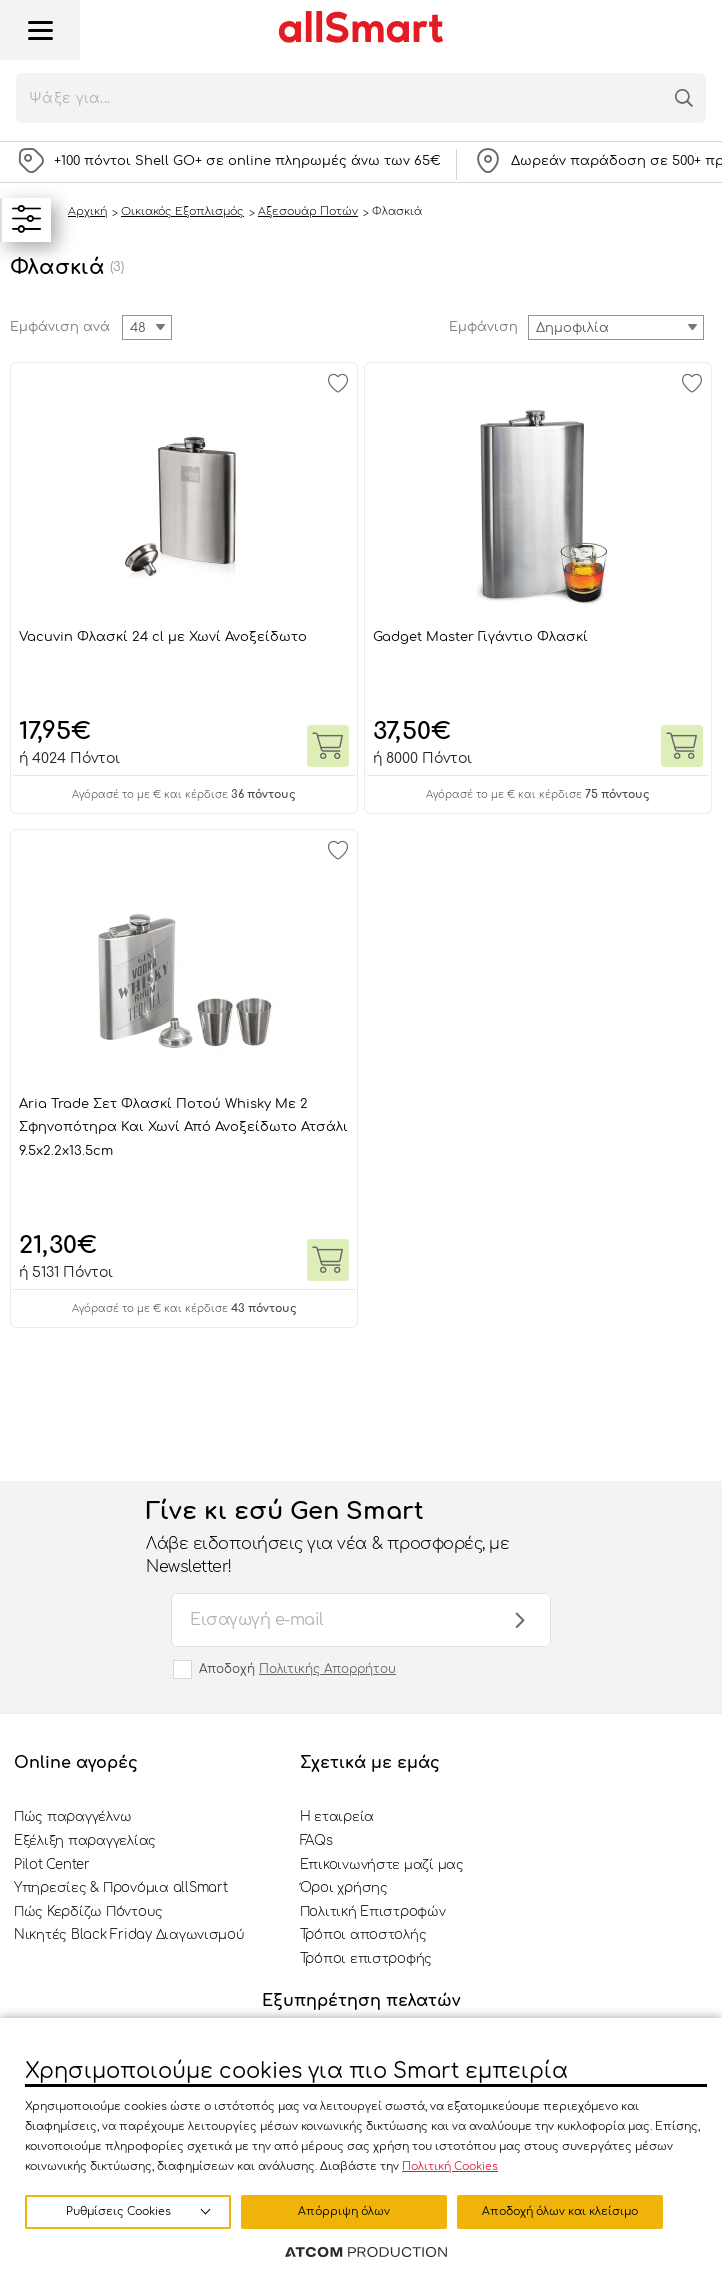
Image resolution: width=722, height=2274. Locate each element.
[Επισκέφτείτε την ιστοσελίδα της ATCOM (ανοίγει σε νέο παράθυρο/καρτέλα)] (366, 2253)
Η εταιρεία (337, 1817)
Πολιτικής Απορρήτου (327, 1669)
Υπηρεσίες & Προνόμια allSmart (120, 1888)
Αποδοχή (297, 1669)
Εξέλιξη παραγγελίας (85, 1841)
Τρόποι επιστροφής (366, 1959)
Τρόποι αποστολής (363, 1935)
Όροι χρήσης (344, 1888)
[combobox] (616, 327)
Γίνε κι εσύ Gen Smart (341, 1538)
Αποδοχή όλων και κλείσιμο (560, 2211)
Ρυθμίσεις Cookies (118, 2211)
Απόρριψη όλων (344, 2211)
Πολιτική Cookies (450, 2166)
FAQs (316, 1841)
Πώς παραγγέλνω (72, 1817)
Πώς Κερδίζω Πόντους (88, 1912)
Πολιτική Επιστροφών (373, 1912)
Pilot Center (52, 1865)
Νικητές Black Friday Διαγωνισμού (129, 1935)
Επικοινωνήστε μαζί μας (382, 1865)
